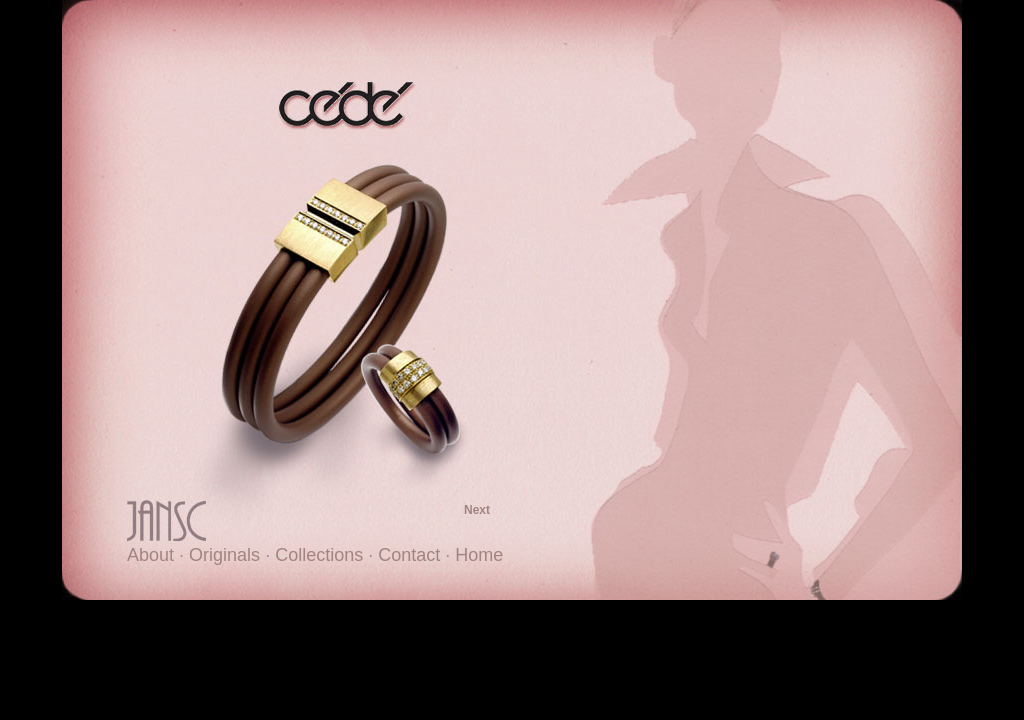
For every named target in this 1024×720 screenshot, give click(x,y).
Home (479, 555)
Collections (319, 555)
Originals (224, 555)
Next (477, 510)
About (150, 555)
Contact (409, 555)
